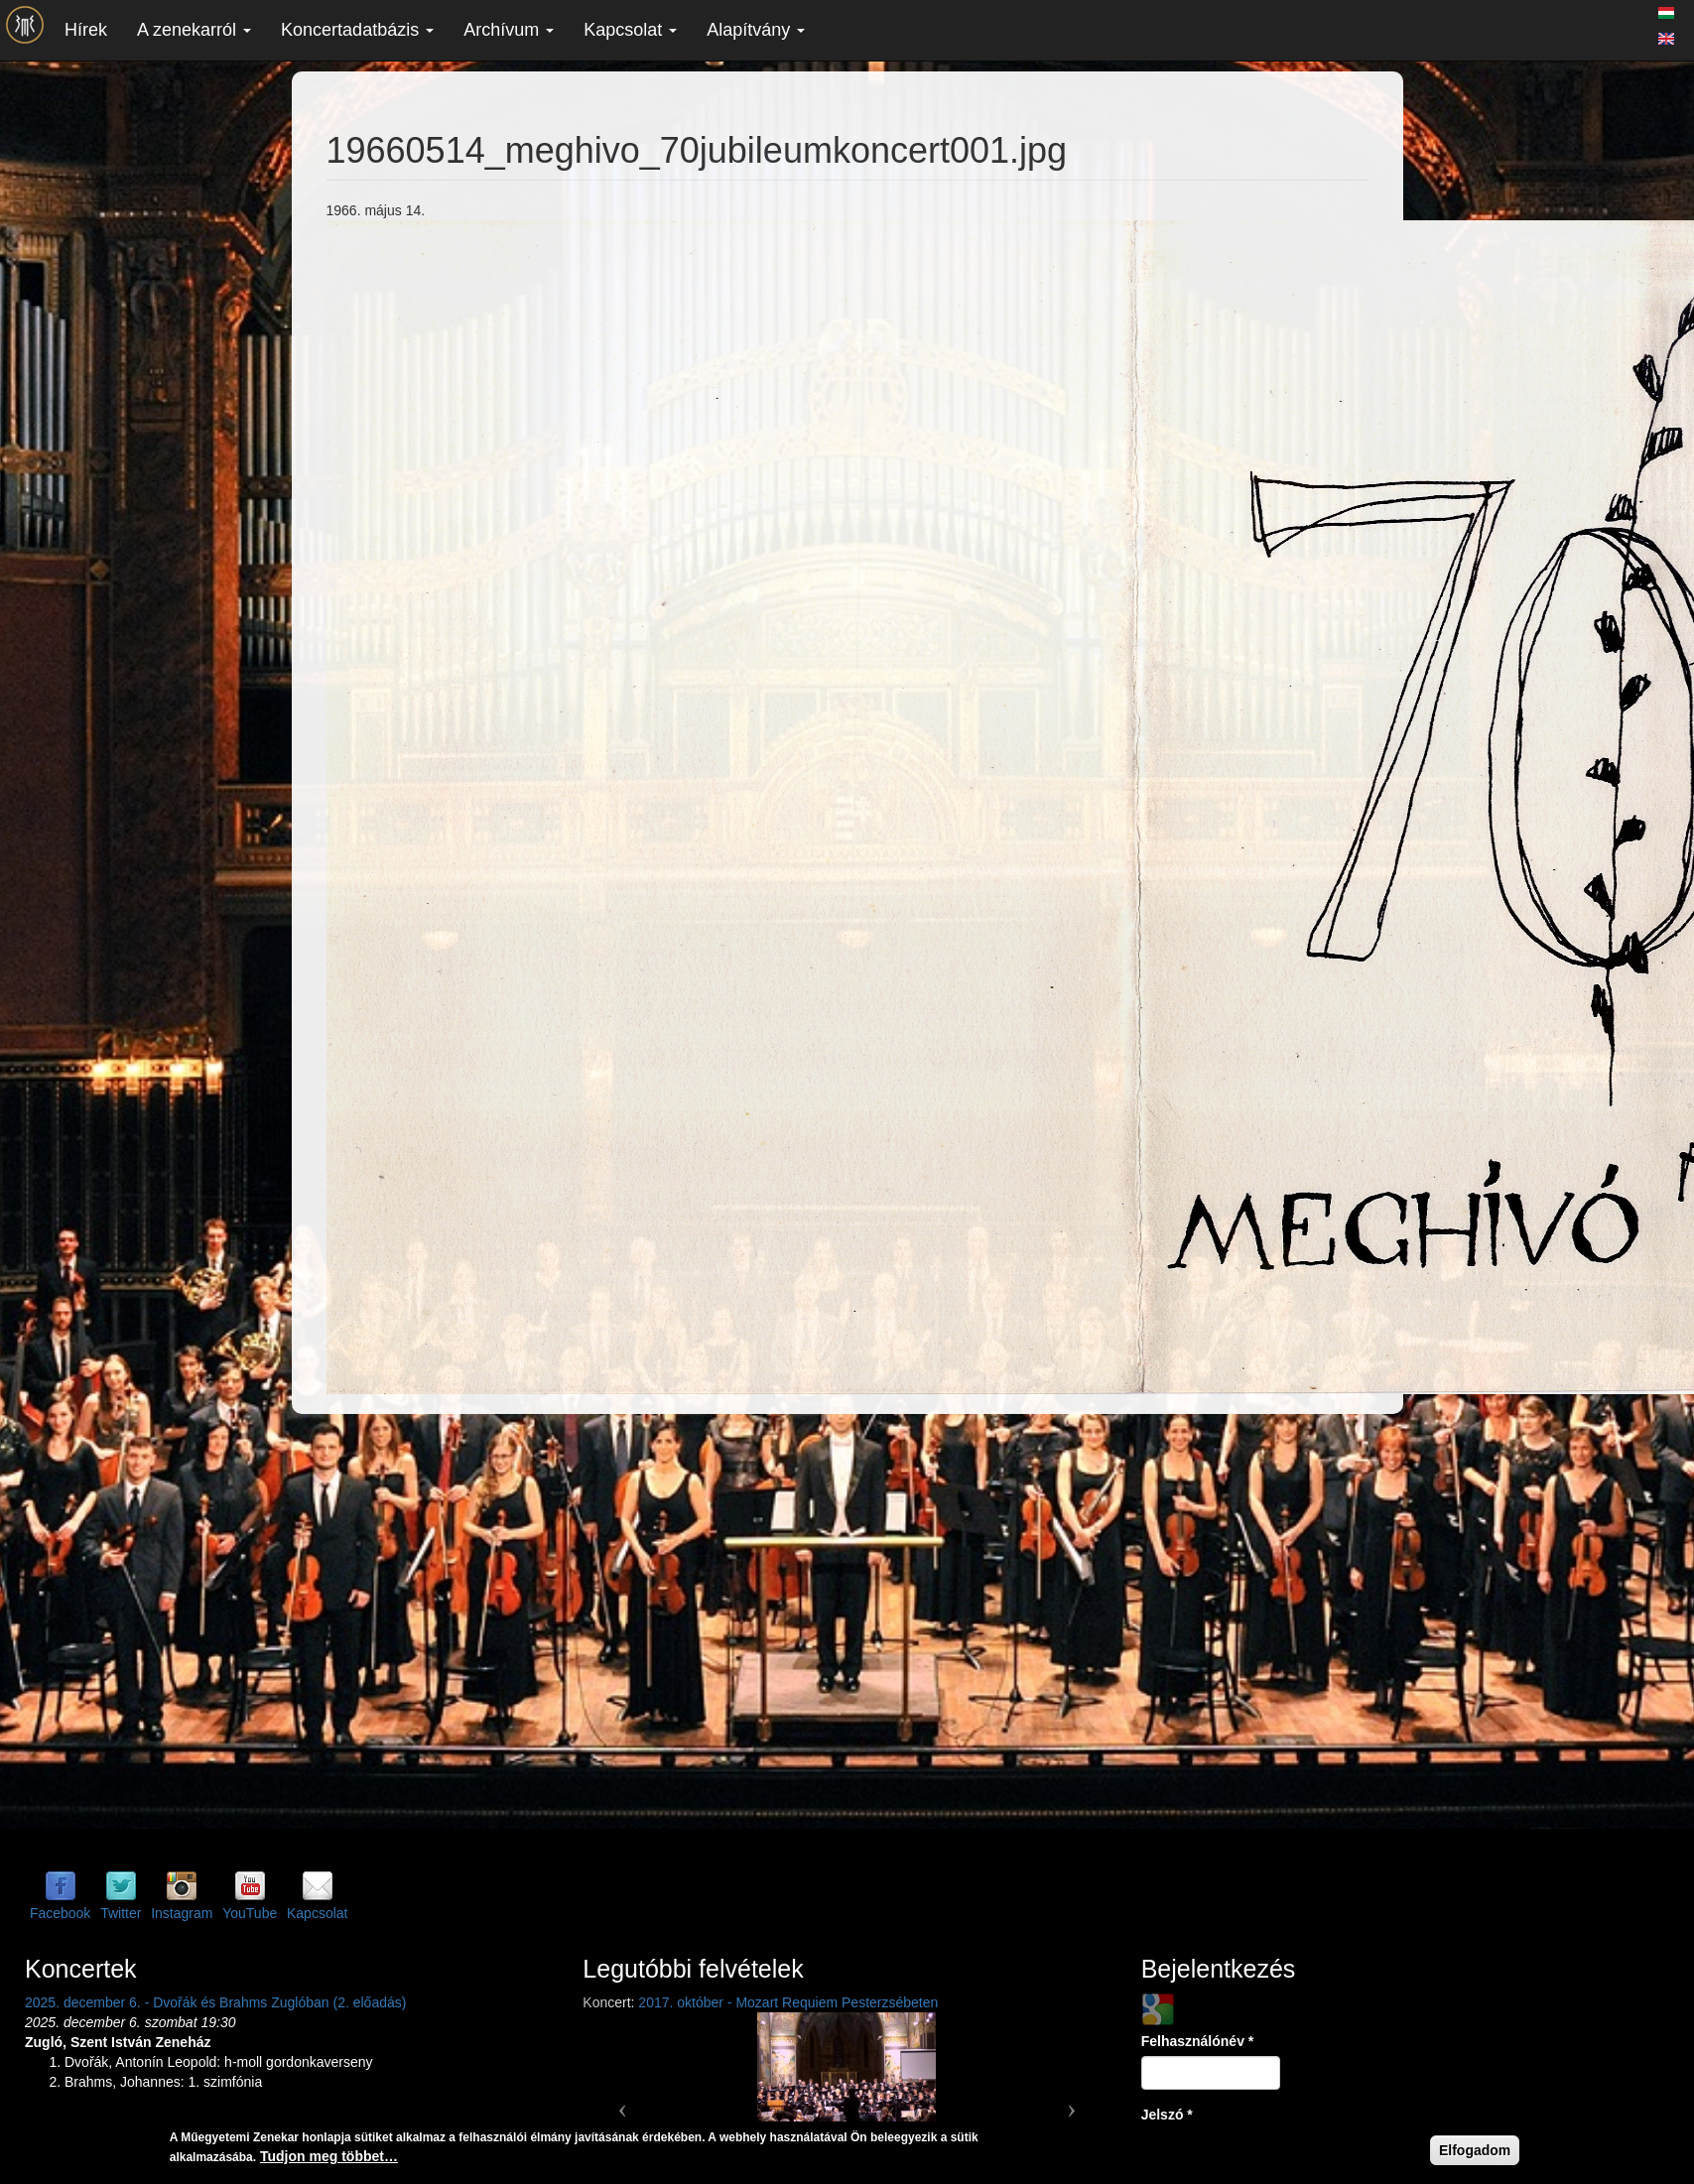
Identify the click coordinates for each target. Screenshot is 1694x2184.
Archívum (508, 30)
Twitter (120, 1913)
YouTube (249, 1913)
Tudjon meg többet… (329, 2156)
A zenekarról (194, 30)
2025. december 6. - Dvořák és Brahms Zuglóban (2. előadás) (215, 2002)
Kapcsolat (630, 30)
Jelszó (1167, 2114)
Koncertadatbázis (357, 30)
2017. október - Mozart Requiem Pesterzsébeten (788, 2002)
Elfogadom (1474, 2150)
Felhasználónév (1197, 2041)
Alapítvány (756, 30)
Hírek (86, 30)
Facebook (60, 1913)
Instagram (181, 1913)
